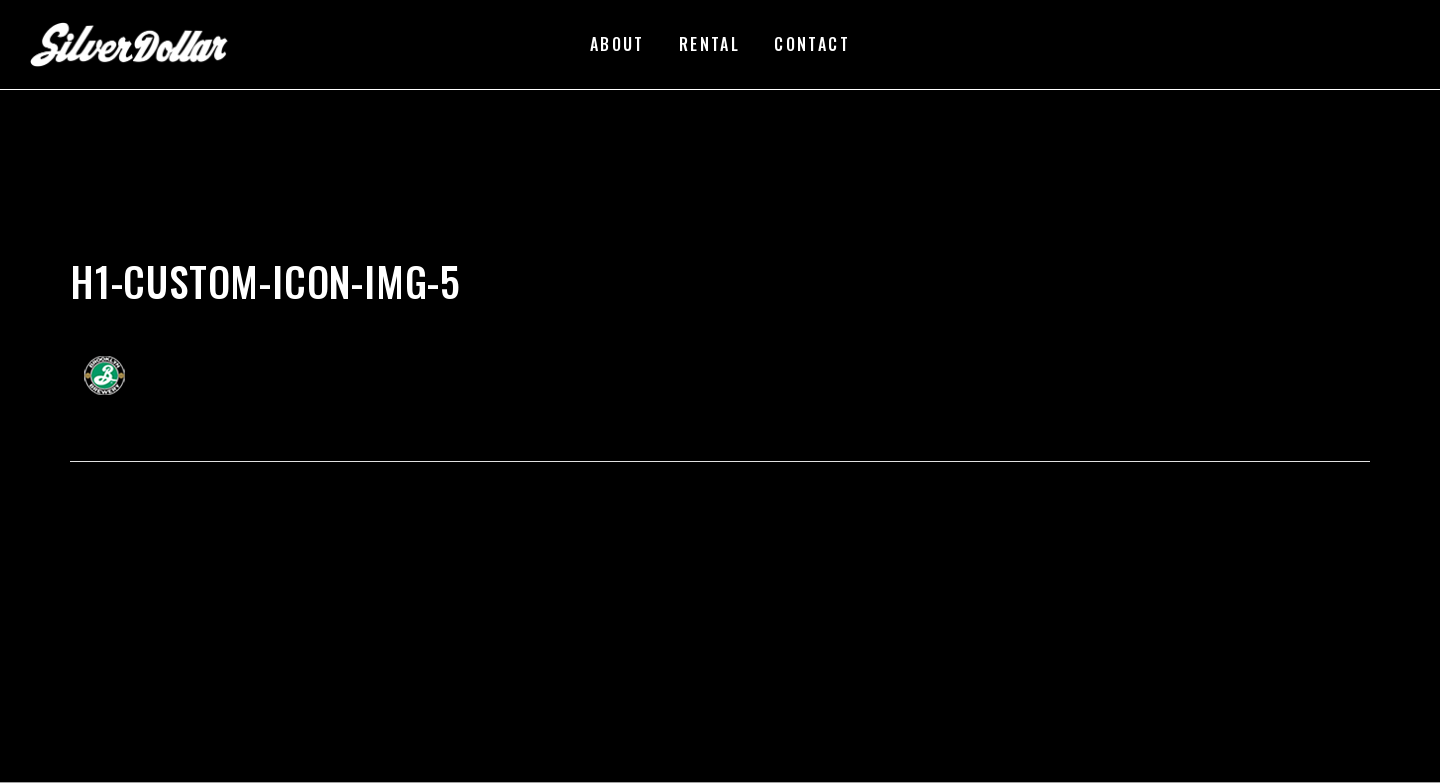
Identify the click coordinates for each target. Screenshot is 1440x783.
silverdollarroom (141, 249)
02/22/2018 (252, 249)
